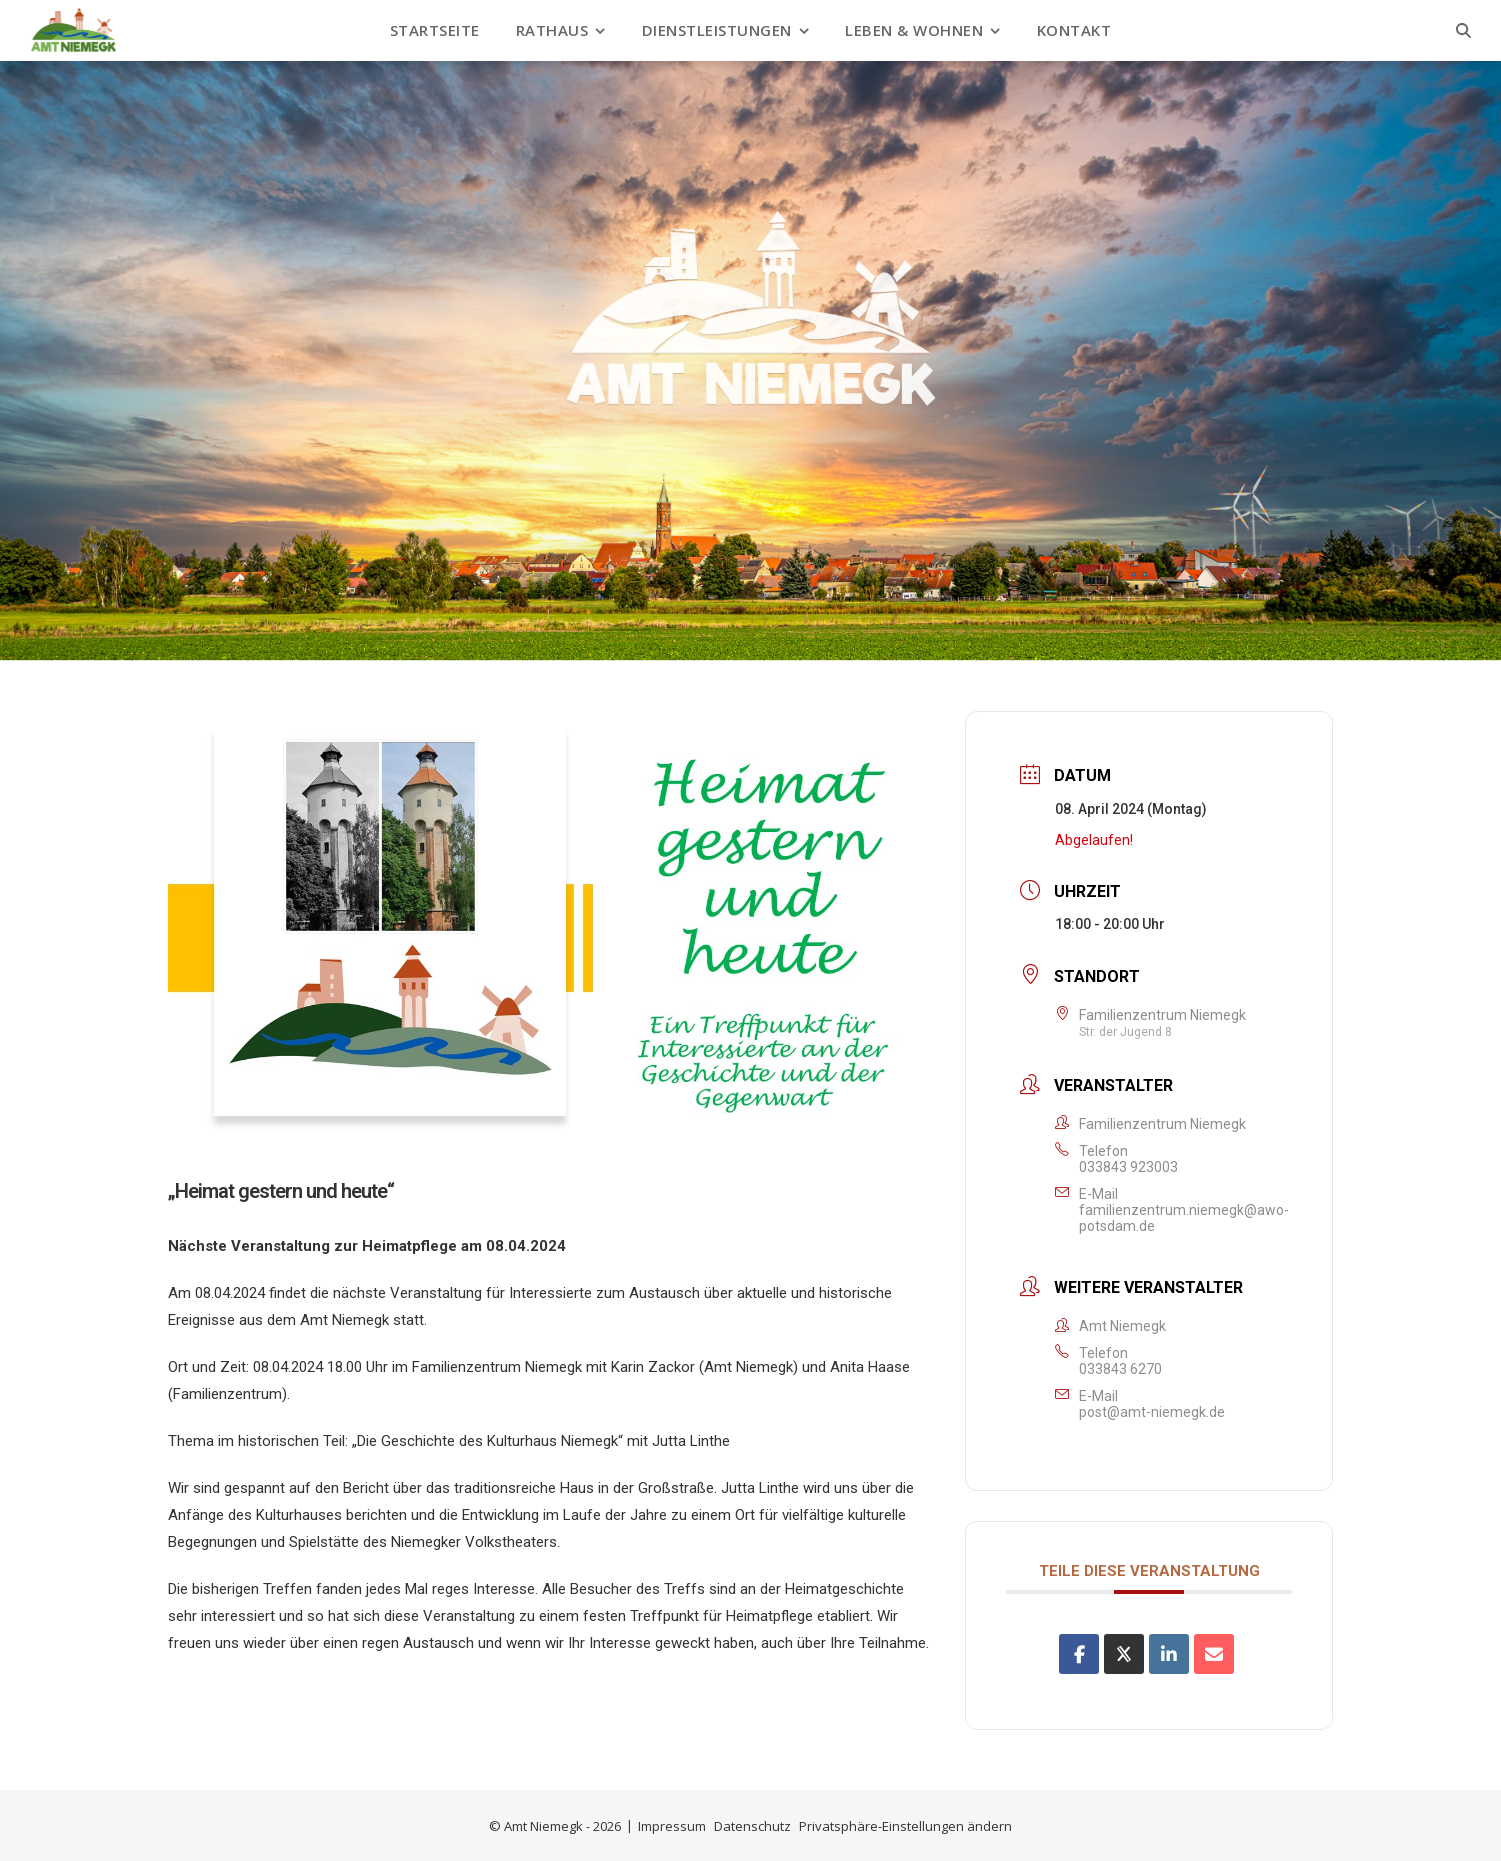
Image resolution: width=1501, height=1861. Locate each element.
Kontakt (1074, 30)
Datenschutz (752, 1826)
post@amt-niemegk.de (1152, 1412)
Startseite (435, 30)
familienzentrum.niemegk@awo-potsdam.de (1184, 1218)
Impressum (672, 1826)
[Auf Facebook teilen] (1079, 1654)
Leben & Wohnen (914, 30)
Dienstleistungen (717, 30)
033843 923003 (1128, 1167)
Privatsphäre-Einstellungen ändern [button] (905, 1826)
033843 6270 (1120, 1369)
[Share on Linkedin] (1169, 1654)
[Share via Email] (1214, 1654)
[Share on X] (1124, 1654)
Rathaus (552, 30)
